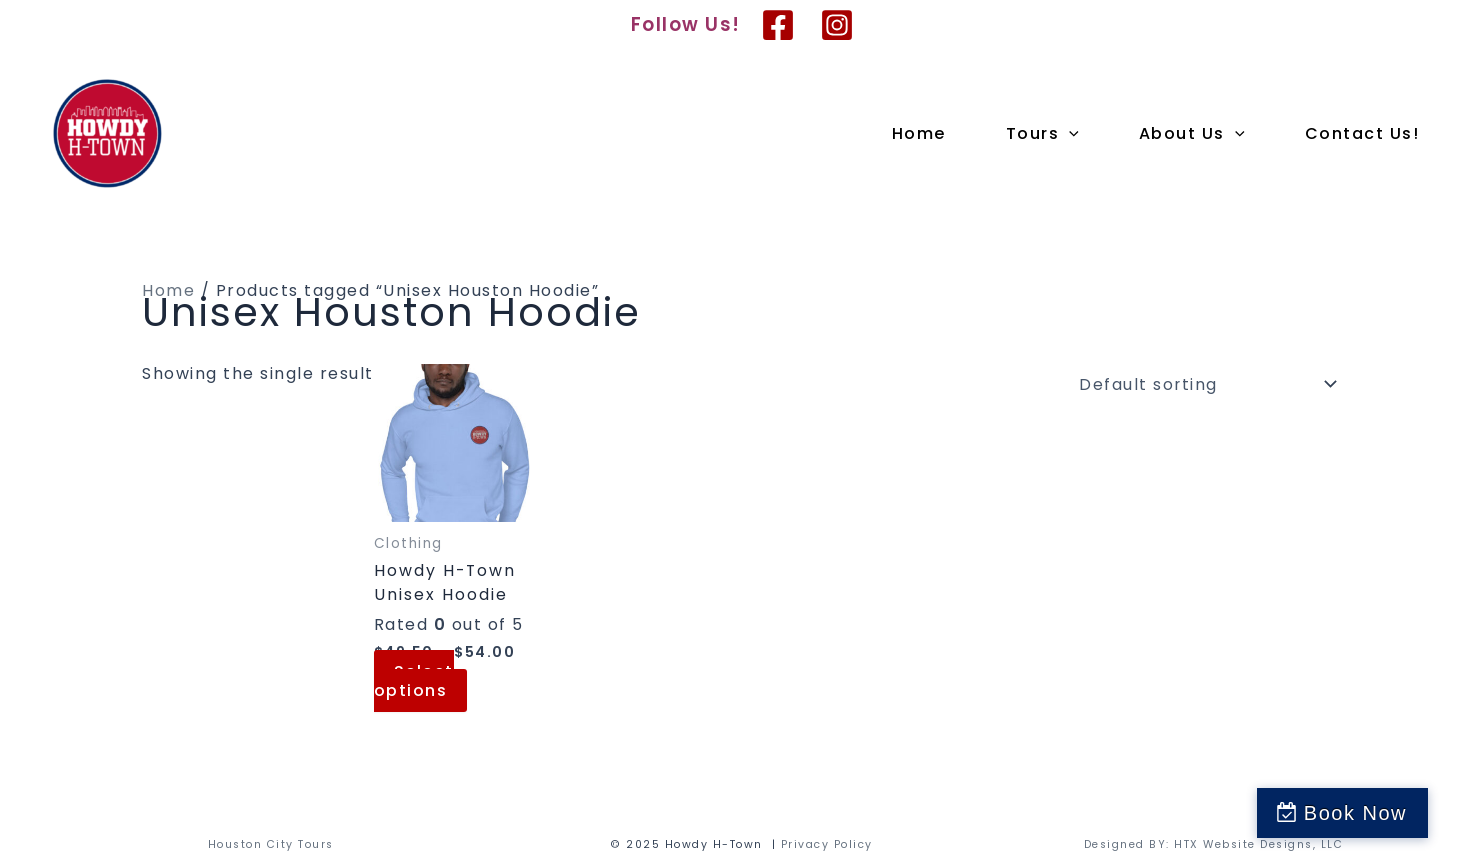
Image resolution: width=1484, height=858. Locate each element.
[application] (1069, 134)
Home (919, 133)
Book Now (1391, 813)
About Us (1192, 134)
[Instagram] (837, 25)
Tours (1042, 134)
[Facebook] (778, 25)
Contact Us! (1362, 133)
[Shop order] (1203, 384)
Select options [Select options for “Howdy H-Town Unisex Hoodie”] (414, 681)
